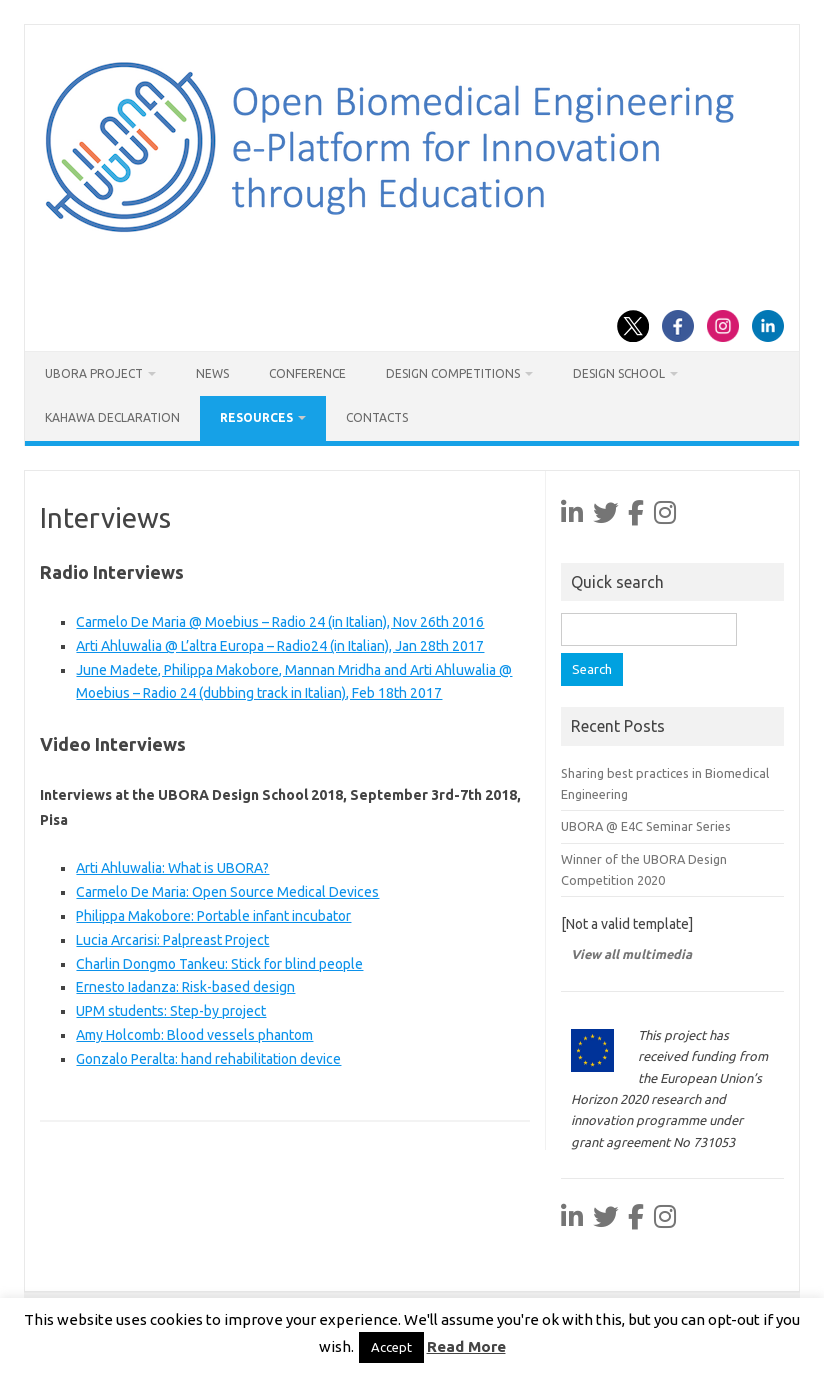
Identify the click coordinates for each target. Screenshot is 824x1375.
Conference (307, 373)
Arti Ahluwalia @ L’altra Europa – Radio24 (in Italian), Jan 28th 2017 (280, 646)
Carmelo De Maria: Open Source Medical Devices (227, 892)
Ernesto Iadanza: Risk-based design (185, 987)
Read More (466, 1346)
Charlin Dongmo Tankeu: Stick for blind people (219, 964)
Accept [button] (391, 1347)
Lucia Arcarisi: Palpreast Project (172, 940)
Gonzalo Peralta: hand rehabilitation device (208, 1059)
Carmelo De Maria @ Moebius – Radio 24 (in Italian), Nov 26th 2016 (280, 622)
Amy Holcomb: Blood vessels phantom (194, 1035)
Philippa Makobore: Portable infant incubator (213, 916)
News (212, 373)
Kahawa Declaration (112, 417)
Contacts (377, 417)
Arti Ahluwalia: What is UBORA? (172, 868)
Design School (619, 373)
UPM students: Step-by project (171, 1011)
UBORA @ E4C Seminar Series (646, 826)
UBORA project (94, 373)
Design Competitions (453, 373)
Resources (256, 417)
